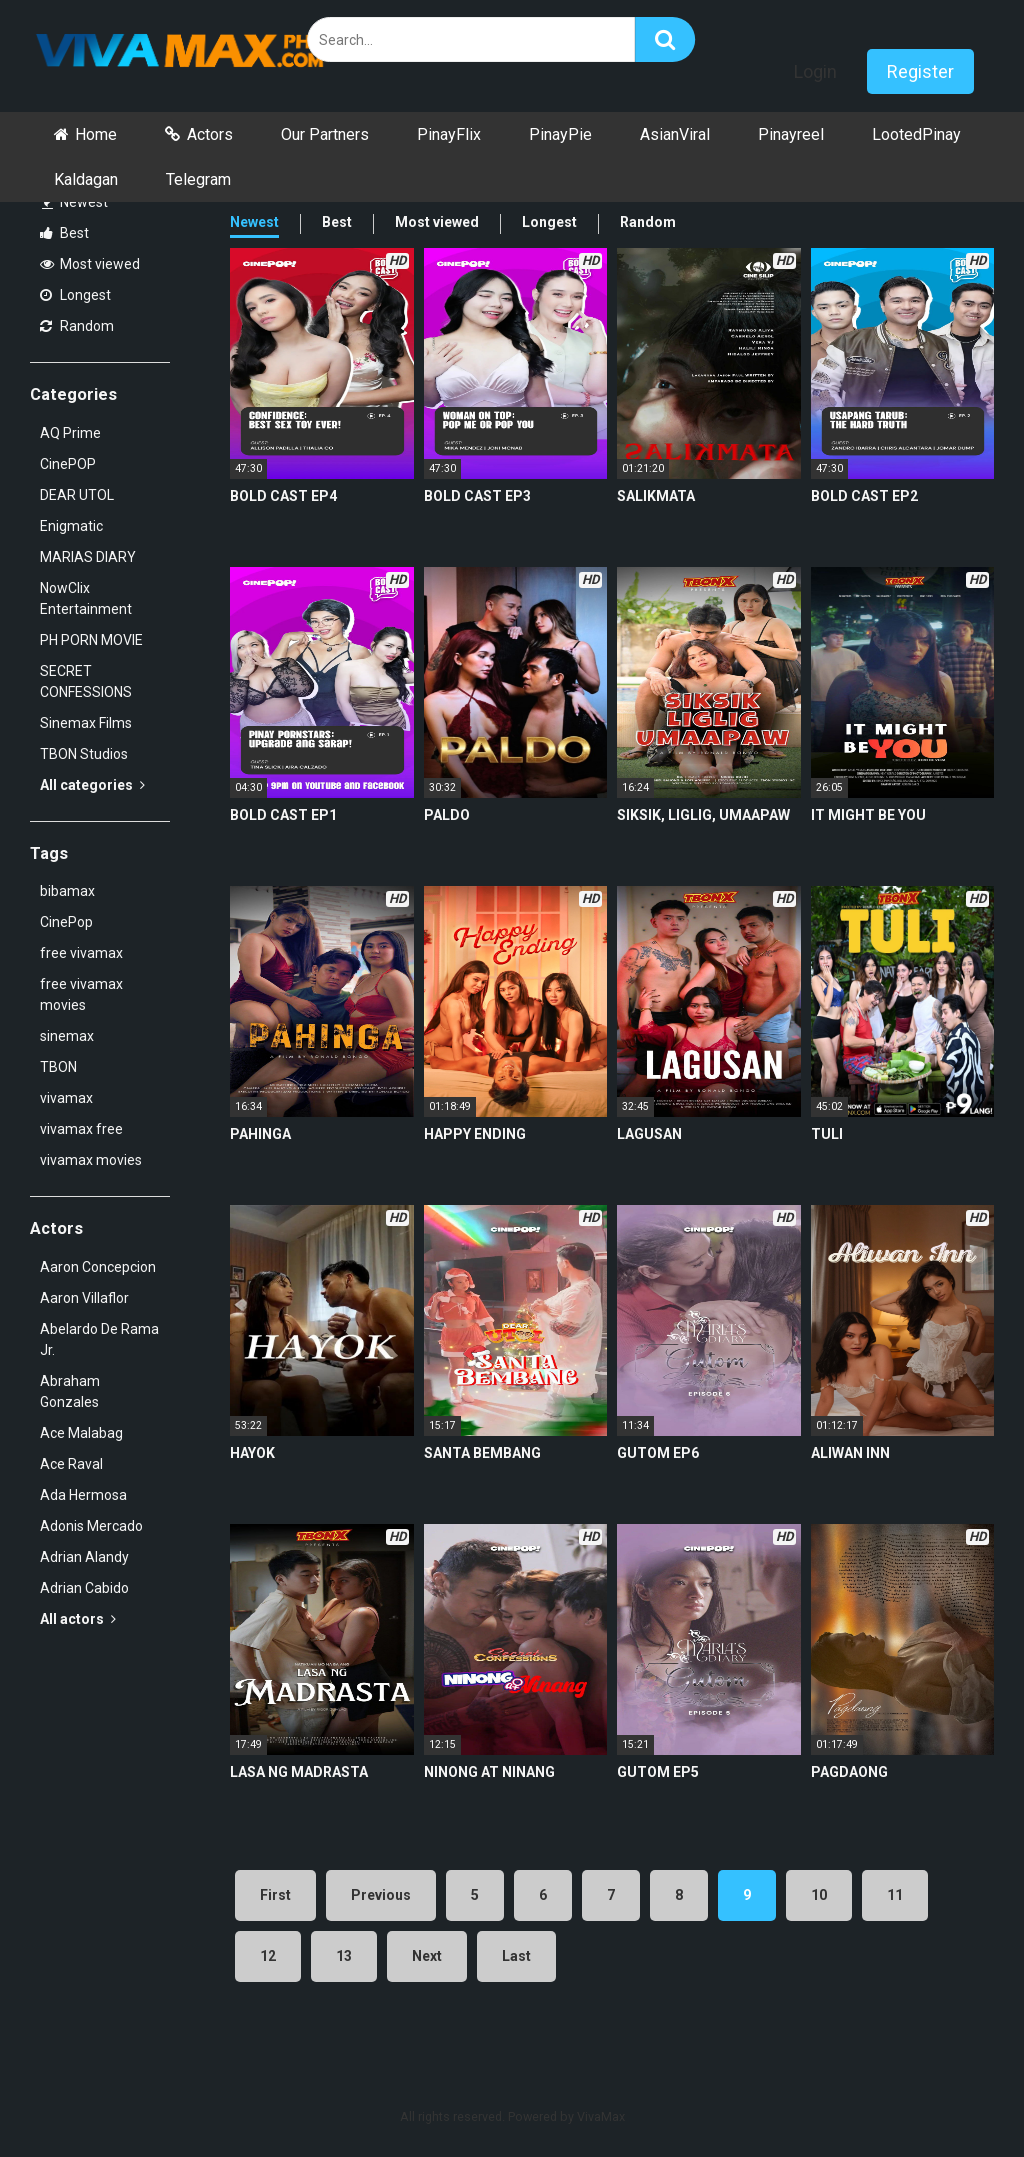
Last (516, 1956)
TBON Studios (84, 754)
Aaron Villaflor (84, 1298)
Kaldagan (86, 179)
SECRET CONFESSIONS (86, 681)
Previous (381, 1895)
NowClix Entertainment (86, 598)
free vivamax (81, 953)
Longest (75, 295)
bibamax (67, 891)
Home (96, 134)
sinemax (67, 1036)
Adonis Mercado (91, 1526)
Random (77, 326)
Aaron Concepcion (98, 1267)
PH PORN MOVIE (91, 640)
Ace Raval (71, 1464)
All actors (78, 1619)
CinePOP (68, 464)
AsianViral (675, 134)
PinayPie (560, 134)
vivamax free (81, 1129)
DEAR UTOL (77, 495)
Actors (210, 134)
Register (920, 71)
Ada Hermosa (83, 1495)
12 (268, 1956)
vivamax (66, 1098)
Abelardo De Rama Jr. (99, 1339)
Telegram (198, 179)
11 (895, 1895)
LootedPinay (916, 134)
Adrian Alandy (84, 1557)
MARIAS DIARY (88, 557)
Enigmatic (71, 526)
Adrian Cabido (84, 1588)
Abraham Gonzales (70, 1391)
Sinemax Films (86, 723)
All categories (92, 785)
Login (815, 71)
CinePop (66, 922)
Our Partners (325, 134)
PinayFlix (449, 134)
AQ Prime (70, 433)
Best (64, 233)
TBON (58, 1067)
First (275, 1895)
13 (344, 1956)
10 (819, 1895)
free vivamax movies (81, 994)
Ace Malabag (81, 1433)
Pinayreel (791, 134)
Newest (75, 202)
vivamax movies (91, 1160)
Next (427, 1956)
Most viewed (90, 264)
